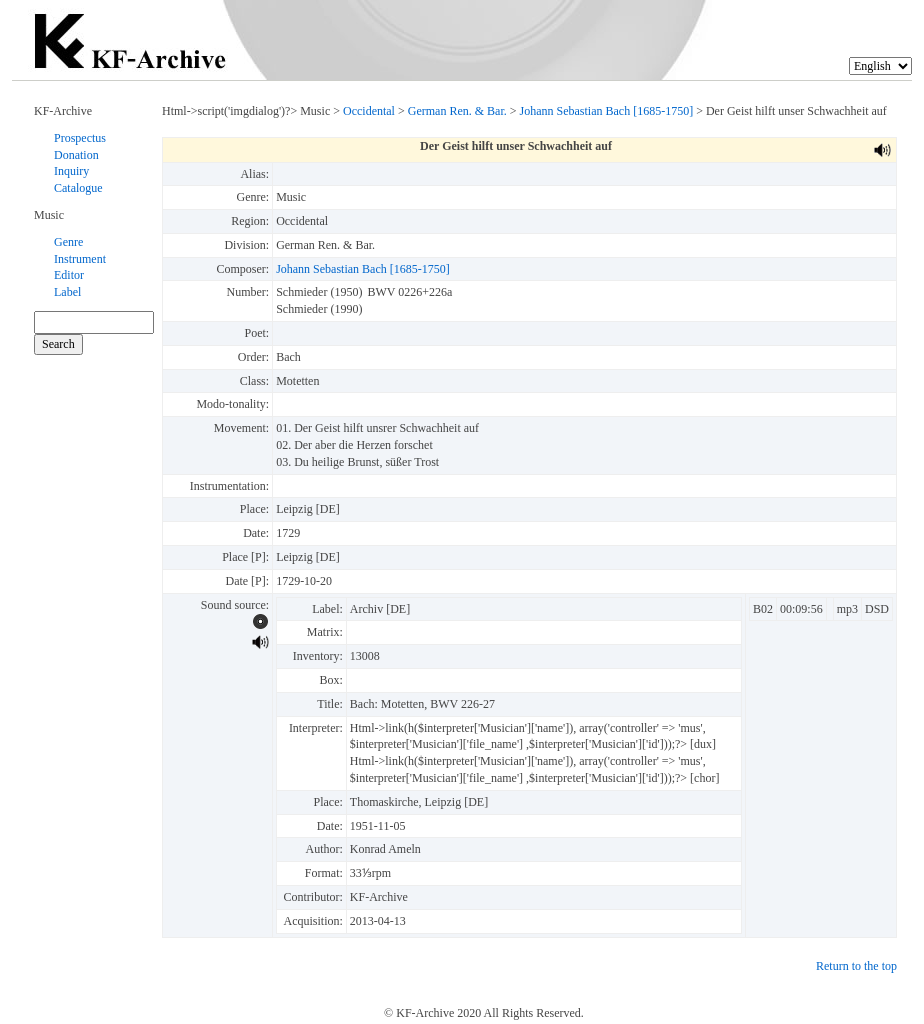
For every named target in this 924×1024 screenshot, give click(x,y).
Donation (76, 155)
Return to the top (856, 966)
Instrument (80, 259)
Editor (69, 275)
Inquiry (71, 171)
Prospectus (80, 138)
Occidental (369, 111)
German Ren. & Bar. (457, 111)
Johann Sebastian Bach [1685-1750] (607, 111)
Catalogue (78, 188)
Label (67, 292)
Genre (68, 242)
